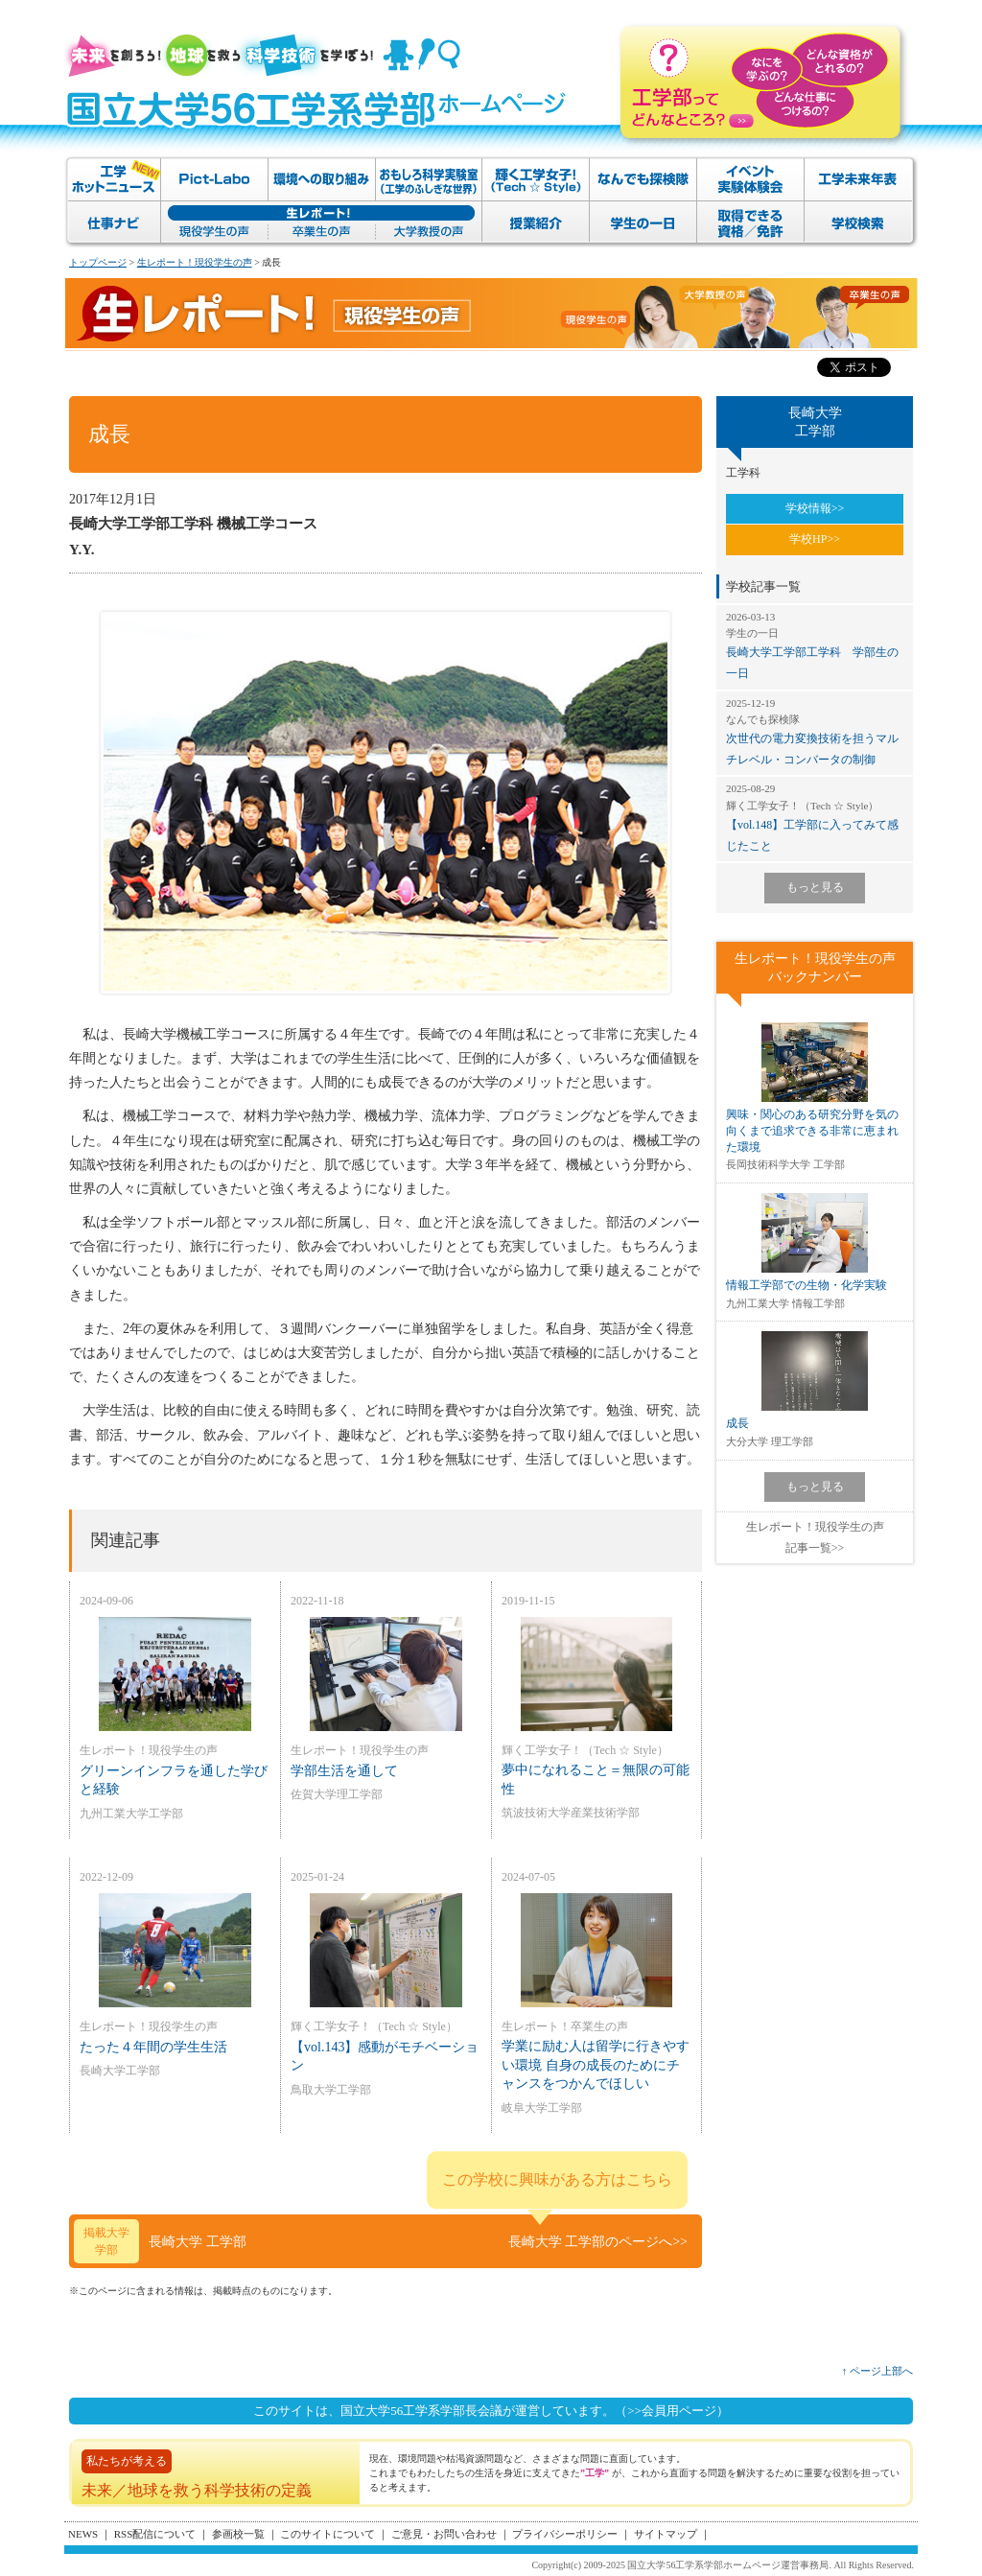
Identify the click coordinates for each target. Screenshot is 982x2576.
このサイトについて (327, 2534)
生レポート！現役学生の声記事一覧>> (815, 1537)
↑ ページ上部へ (877, 2371)
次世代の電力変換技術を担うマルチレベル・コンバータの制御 (814, 731)
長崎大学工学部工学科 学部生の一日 (814, 645)
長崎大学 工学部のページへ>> (598, 2242)
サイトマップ (665, 2534)
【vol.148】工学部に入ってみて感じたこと (814, 817)
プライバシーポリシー (565, 2534)
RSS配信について (155, 2534)
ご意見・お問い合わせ (444, 2534)
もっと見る (815, 887)
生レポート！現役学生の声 (194, 262)
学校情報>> (815, 508)
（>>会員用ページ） (672, 2410)
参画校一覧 (238, 2534)
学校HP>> (814, 539)
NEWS (83, 2534)
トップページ (98, 262)
